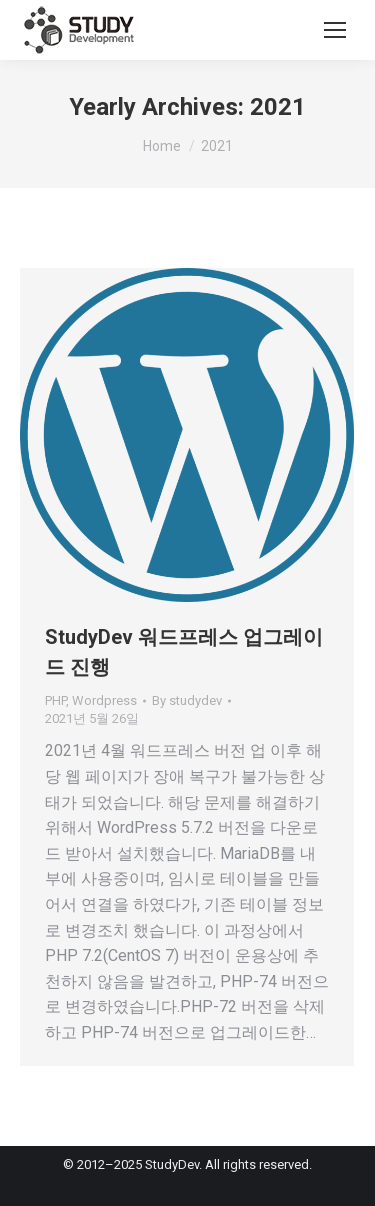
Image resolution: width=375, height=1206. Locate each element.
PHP (55, 700)
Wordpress (104, 700)
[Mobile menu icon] (335, 30)
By (187, 700)
